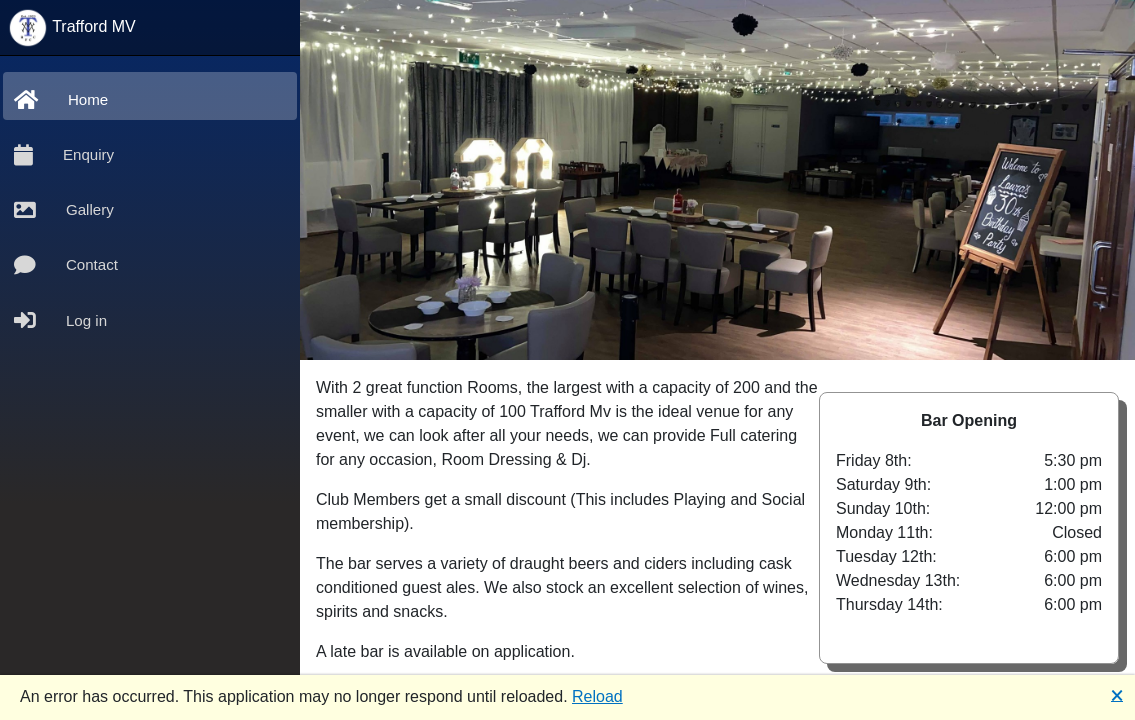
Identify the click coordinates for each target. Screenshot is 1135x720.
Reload (597, 696)
